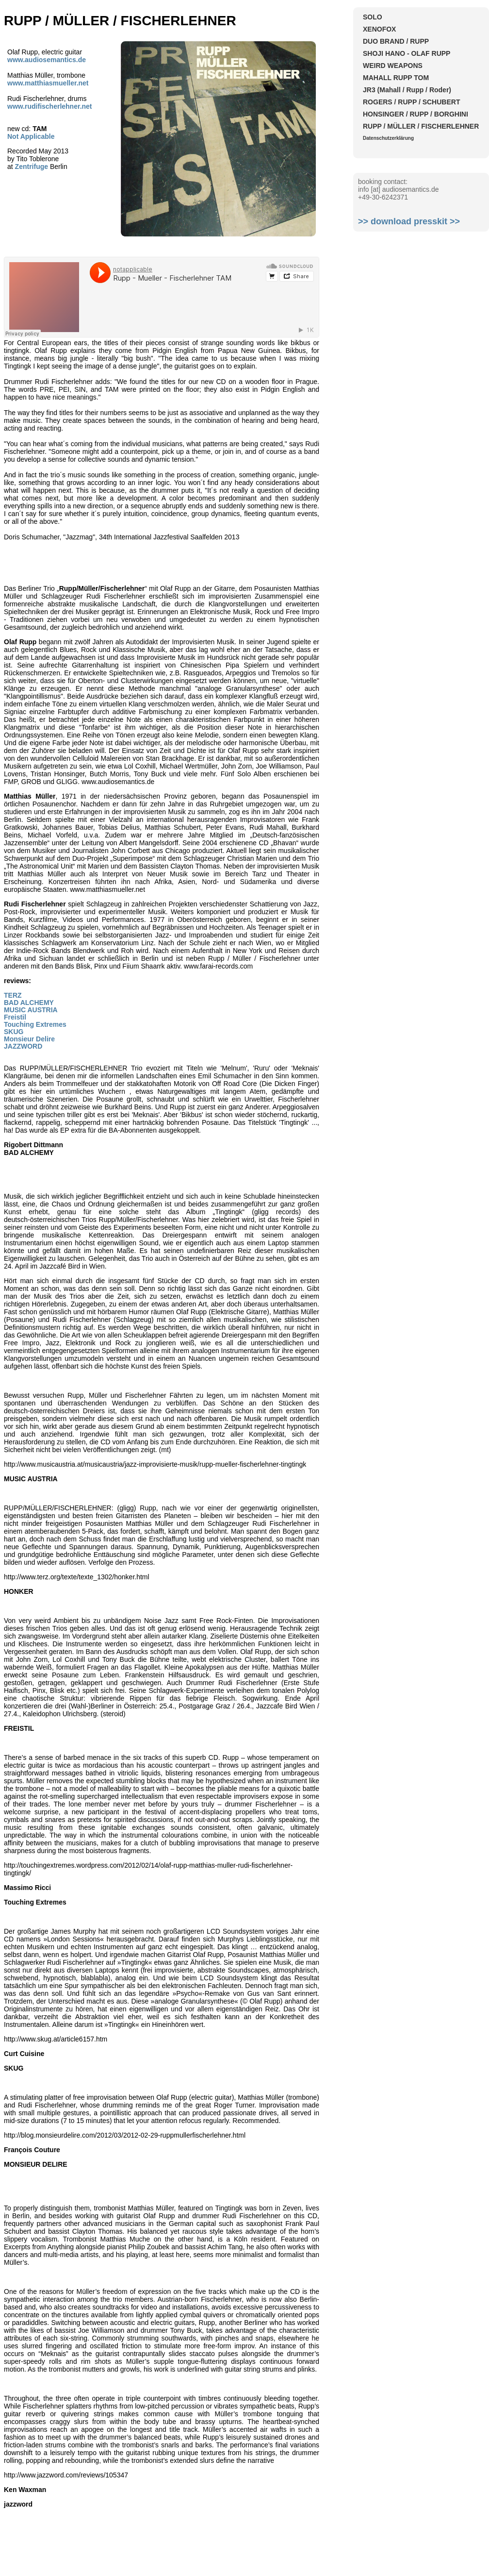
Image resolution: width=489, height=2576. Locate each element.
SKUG (13, 1032)
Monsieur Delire (29, 1039)
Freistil (15, 1017)
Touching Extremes (35, 1024)
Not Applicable (31, 136)
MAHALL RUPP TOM (396, 78)
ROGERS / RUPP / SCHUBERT (411, 102)
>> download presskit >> (409, 221)
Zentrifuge (31, 166)
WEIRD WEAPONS (393, 65)
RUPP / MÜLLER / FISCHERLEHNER (421, 126)
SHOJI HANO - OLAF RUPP (406, 53)
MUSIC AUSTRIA (31, 1010)
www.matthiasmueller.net (48, 83)
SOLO (372, 17)
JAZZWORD (23, 1046)
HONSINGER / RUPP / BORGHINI (415, 114)
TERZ (13, 995)
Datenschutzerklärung (388, 138)
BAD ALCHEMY (29, 1002)
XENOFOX (379, 29)
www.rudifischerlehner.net (49, 106)
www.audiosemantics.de (46, 60)
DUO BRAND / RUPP (396, 41)
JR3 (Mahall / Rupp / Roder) (407, 90)
